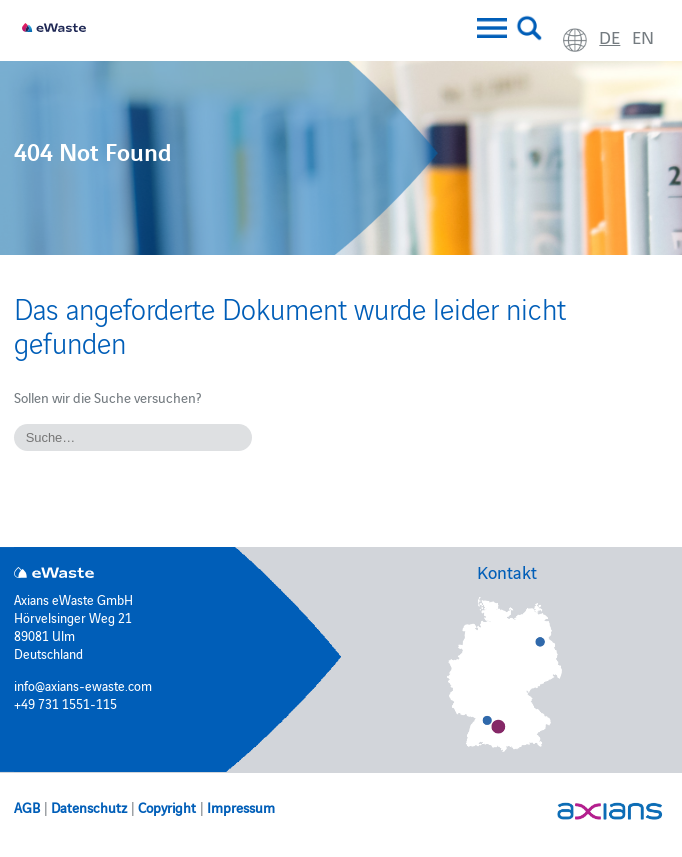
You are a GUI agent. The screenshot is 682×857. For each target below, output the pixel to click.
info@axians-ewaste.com (83, 685)
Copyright (167, 807)
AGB (27, 807)
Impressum (241, 807)
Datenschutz (89, 807)
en (643, 36)
